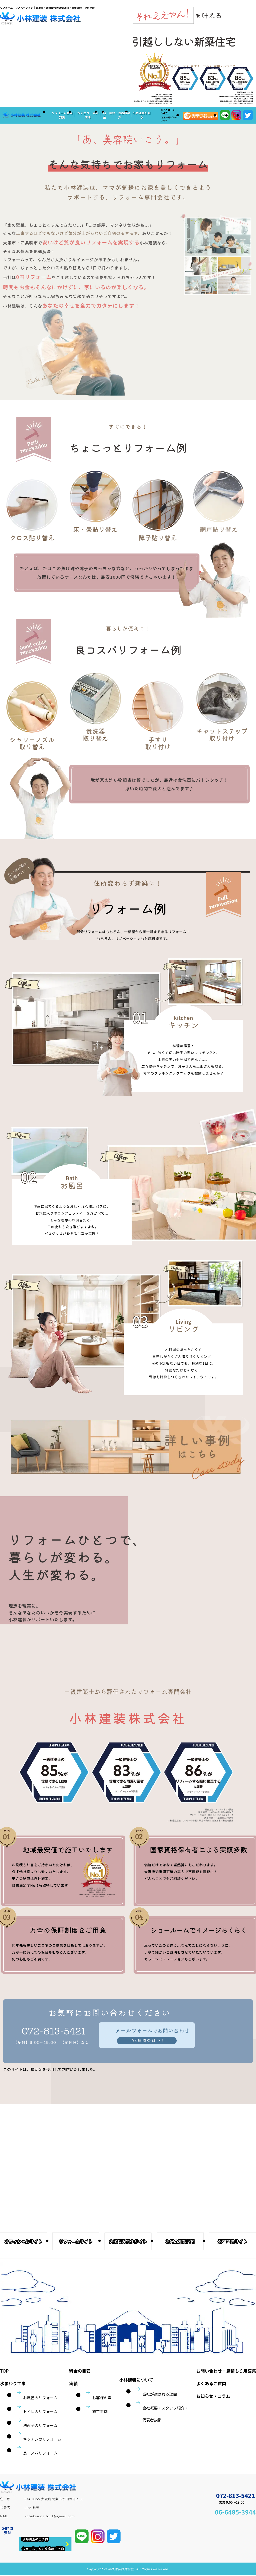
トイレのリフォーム (40, 2411)
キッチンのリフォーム (42, 2439)
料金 (104, 115)
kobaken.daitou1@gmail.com (50, 2516)
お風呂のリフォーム (40, 2397)
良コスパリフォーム (40, 2453)
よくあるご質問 (211, 2383)
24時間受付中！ (148, 2061)
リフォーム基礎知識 (62, 115)
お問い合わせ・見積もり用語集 (226, 2371)
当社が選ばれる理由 (159, 2394)
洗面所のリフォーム (40, 2425)
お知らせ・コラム (213, 2396)
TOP (4, 2371)
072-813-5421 (168, 111)
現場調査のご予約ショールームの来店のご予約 (41, 2544)
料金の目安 (79, 2371)
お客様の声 (101, 2397)
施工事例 (100, 2411)
